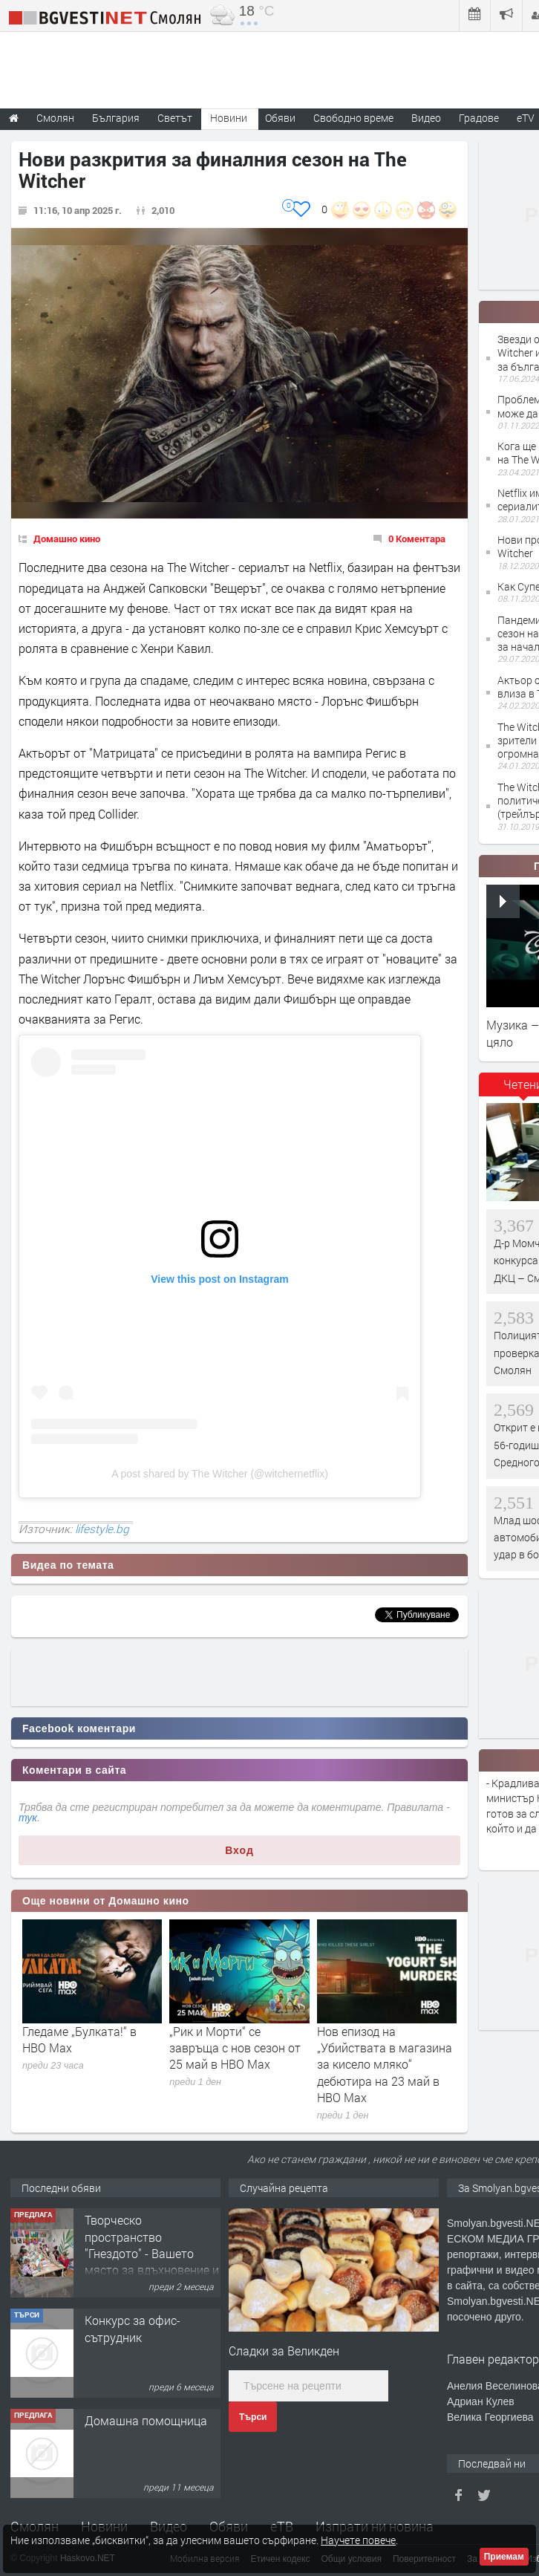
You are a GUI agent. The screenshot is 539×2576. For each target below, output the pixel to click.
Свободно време (353, 118)
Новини (228, 118)
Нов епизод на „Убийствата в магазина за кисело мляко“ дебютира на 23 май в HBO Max (384, 2064)
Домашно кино (66, 538)
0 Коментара (416, 538)
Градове (479, 118)
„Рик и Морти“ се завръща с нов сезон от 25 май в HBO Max (235, 2047)
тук (28, 1818)
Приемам (504, 2556)
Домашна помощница (146, 2420)
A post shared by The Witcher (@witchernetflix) (219, 1474)
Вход (239, 1850)
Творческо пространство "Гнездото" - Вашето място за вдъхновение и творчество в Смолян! (152, 2253)
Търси (253, 2417)
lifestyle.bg (102, 1528)
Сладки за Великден (284, 2350)
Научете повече (358, 2540)
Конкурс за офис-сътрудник (132, 2328)
